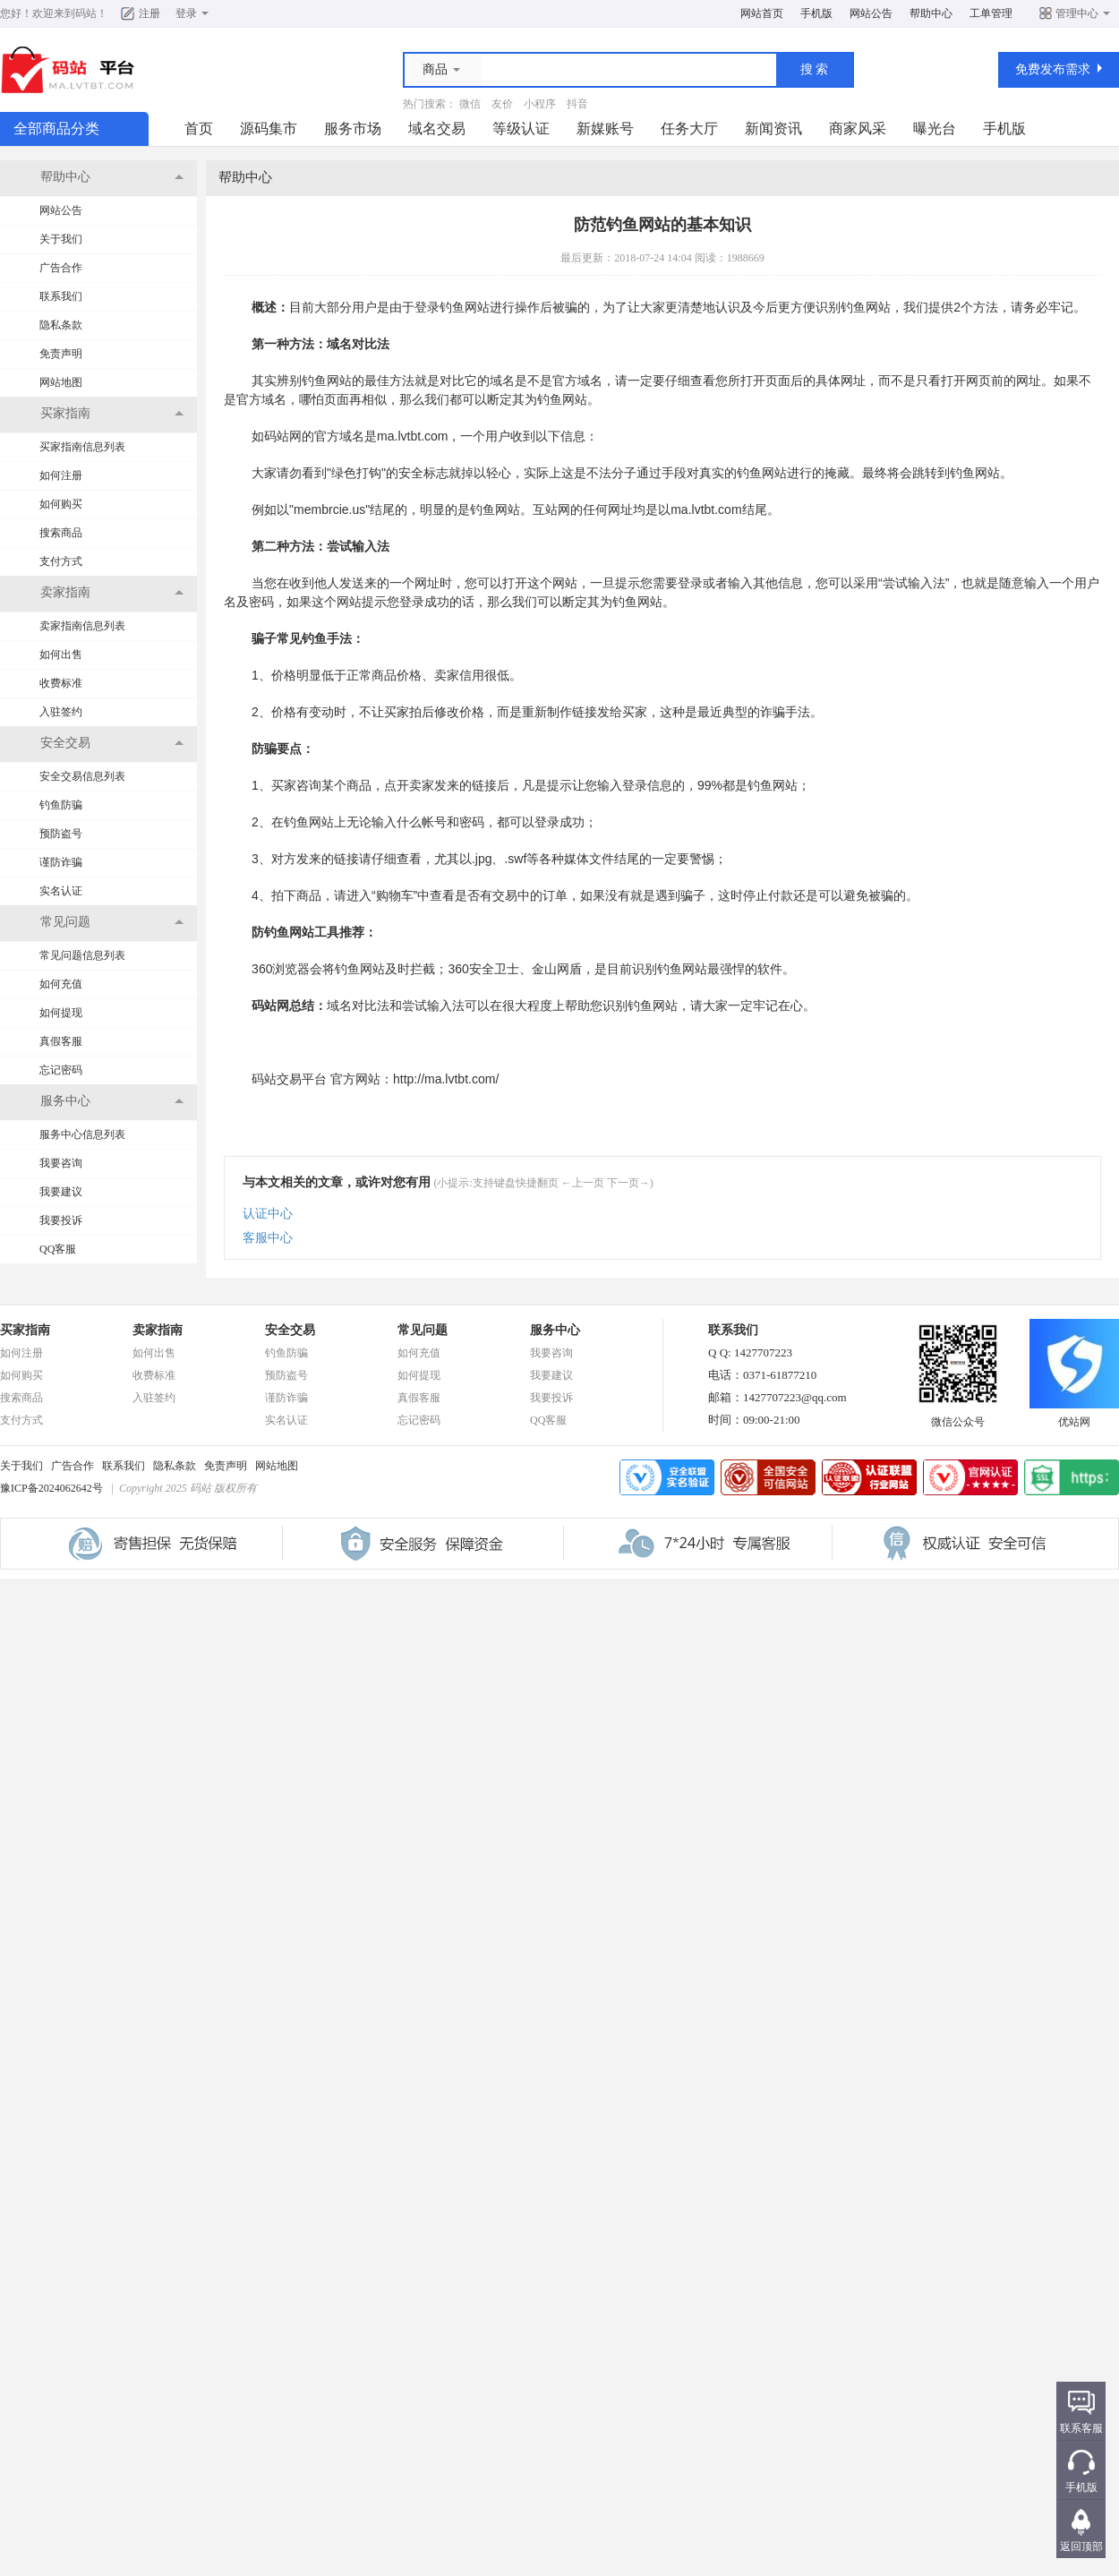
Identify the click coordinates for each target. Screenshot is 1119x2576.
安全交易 (290, 1330)
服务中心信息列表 (82, 1134)
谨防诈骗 (60, 862)
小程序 (540, 104)
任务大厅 (689, 128)
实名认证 (60, 891)
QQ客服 (57, 1249)
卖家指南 (157, 1330)
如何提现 (60, 1012)
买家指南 (25, 1330)
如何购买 (60, 504)
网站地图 (60, 382)
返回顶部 (1081, 2546)
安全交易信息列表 (82, 776)
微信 (470, 104)
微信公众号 (958, 1416)
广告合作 (60, 267)
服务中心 (555, 1330)
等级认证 (521, 128)
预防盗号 (60, 833)
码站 (86, 13)
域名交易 (437, 128)
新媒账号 (605, 128)
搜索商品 (60, 532)
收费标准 (60, 683)
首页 (198, 128)
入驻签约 (60, 712)
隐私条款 (60, 325)
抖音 (577, 104)
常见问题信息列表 (82, 955)
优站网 (1074, 1416)
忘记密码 (60, 1070)
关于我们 (60, 239)
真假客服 (60, 1041)
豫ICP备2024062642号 (51, 1488)
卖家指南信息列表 (82, 626)
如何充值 (60, 984)
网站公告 (871, 13)
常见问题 (422, 1330)
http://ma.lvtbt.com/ (446, 1079)
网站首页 (761, 13)
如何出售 (60, 654)
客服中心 (268, 1238)
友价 (502, 104)
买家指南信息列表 (82, 447)
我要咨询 (60, 1163)
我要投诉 (60, 1220)
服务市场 (352, 128)
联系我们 (60, 296)
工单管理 (991, 13)
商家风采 (857, 128)
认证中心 (268, 1213)
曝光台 (934, 128)
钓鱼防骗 (60, 805)
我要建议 (60, 1191)
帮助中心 (931, 13)
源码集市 (268, 128)
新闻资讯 (773, 128)
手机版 (816, 13)
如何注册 (60, 475)
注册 (149, 13)
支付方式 (60, 561)
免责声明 (60, 353)
